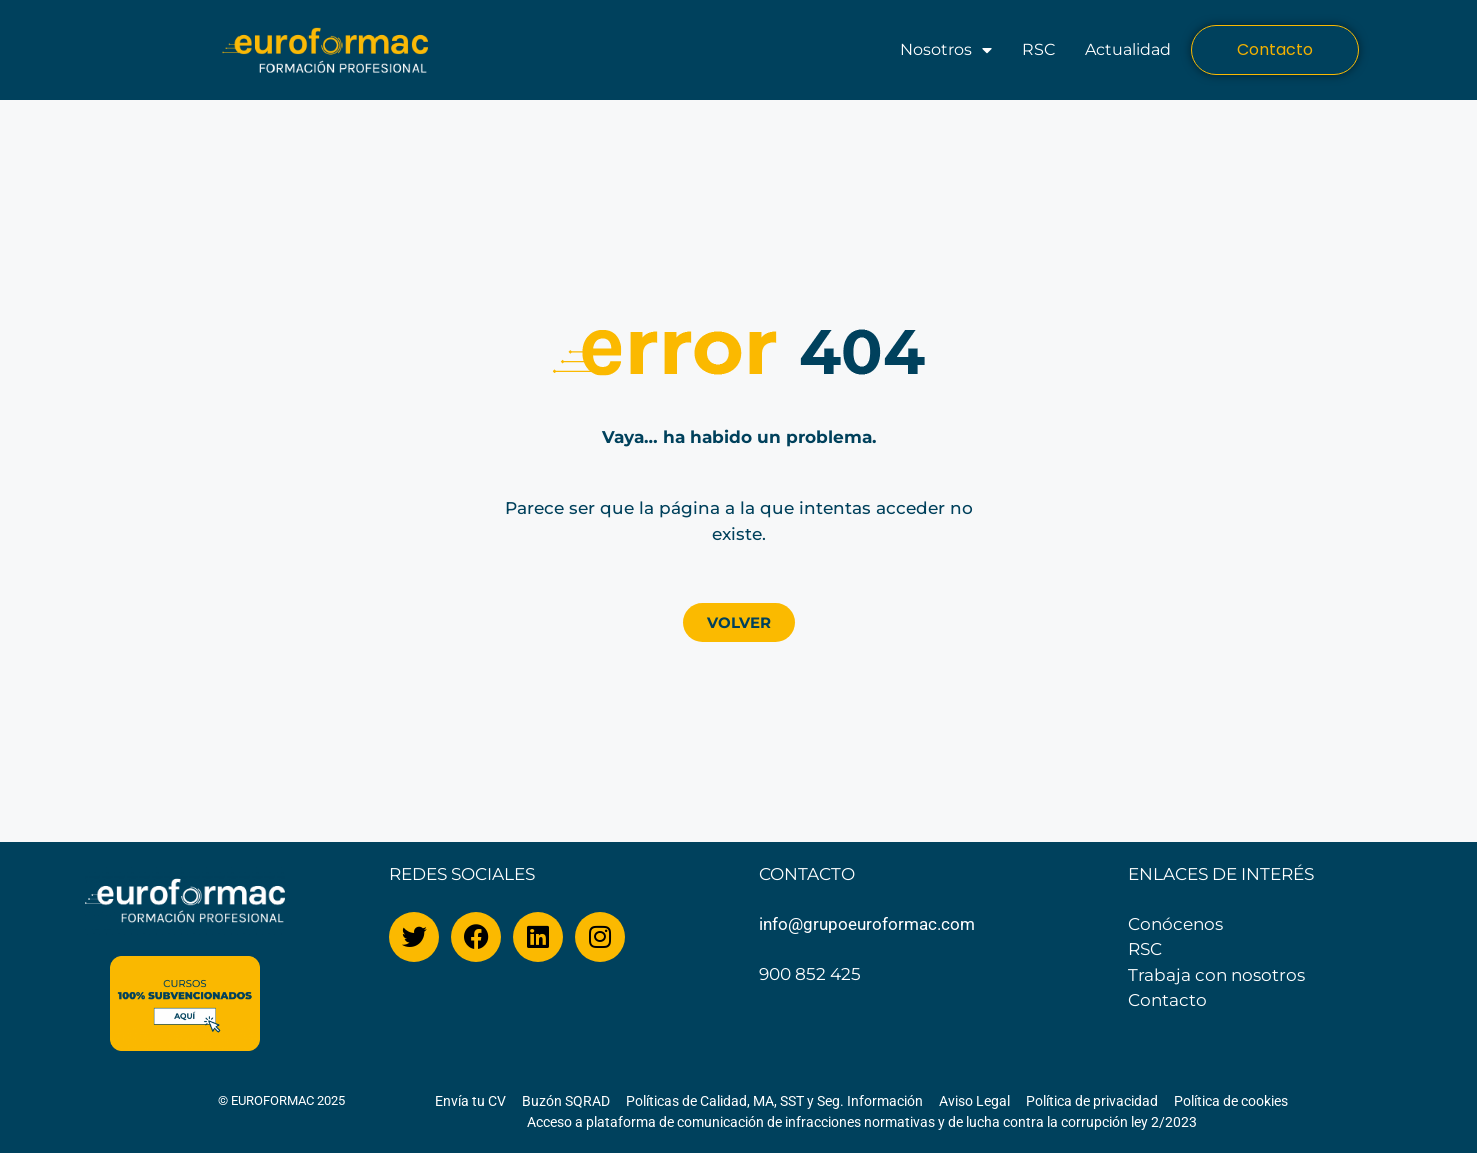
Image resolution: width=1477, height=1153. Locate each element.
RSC (1038, 49)
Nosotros (946, 50)
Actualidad (1128, 49)
